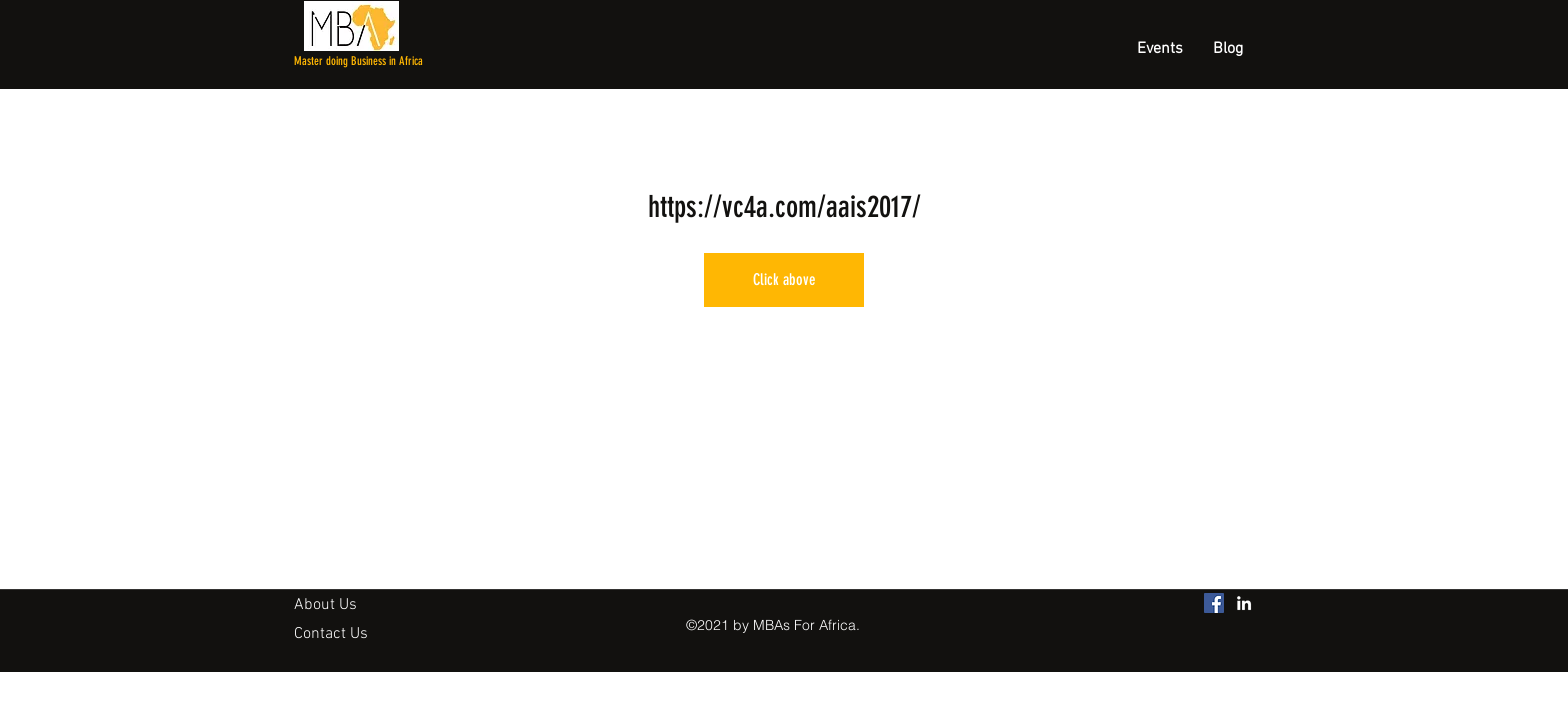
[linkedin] (1244, 603)
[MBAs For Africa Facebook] (1214, 603)
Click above (784, 279)
